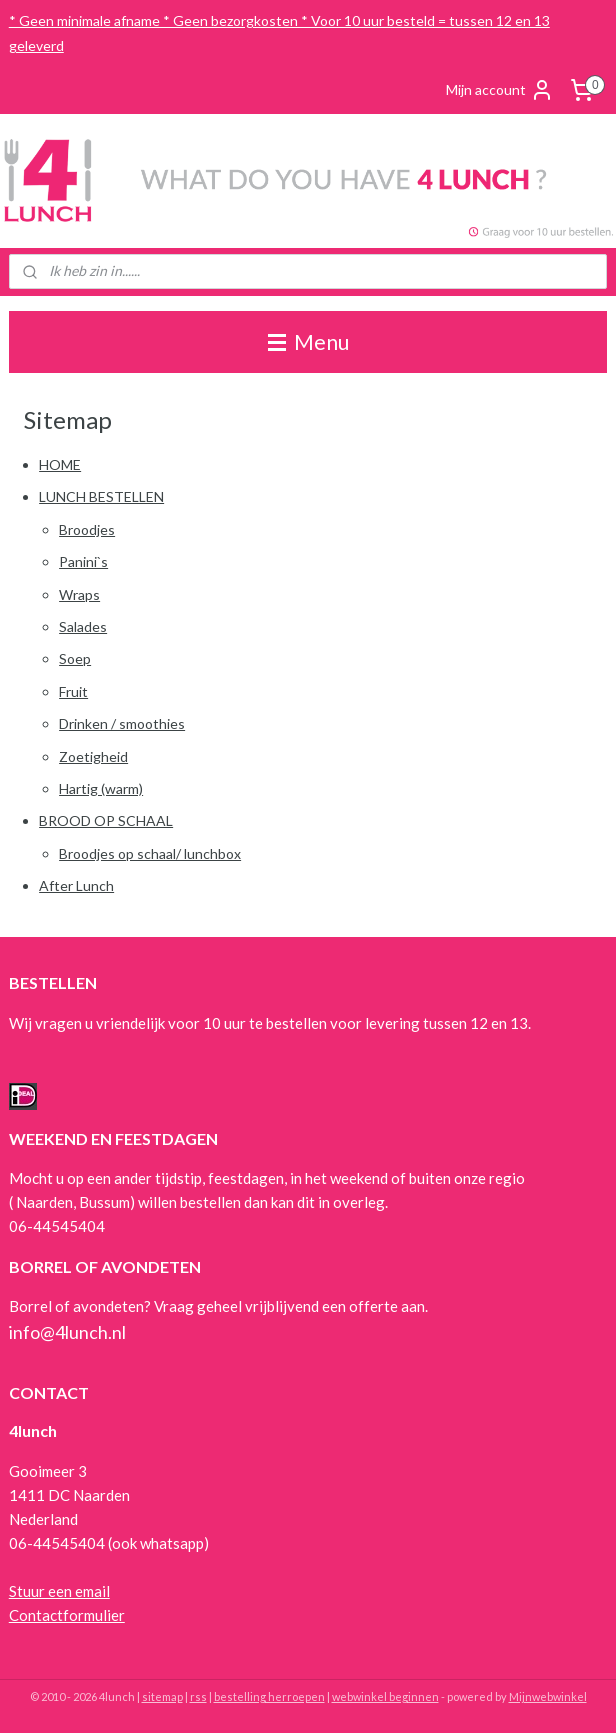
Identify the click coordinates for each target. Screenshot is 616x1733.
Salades (83, 626)
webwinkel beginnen (385, 1696)
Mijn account (500, 90)
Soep (75, 658)
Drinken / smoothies (122, 723)
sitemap (162, 1696)
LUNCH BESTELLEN (101, 496)
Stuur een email (59, 1591)
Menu (308, 341)
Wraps (79, 593)
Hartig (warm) (101, 788)
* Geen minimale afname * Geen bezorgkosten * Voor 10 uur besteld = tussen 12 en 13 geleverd (279, 33)
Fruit (73, 690)
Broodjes (87, 528)
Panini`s (83, 561)
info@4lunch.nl (67, 1332)
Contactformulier (67, 1615)
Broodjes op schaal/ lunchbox (150, 852)
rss (198, 1696)
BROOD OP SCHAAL (106, 820)
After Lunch (76, 885)
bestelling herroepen (269, 1696)
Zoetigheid (93, 755)
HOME (60, 464)
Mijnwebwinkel (548, 1696)
